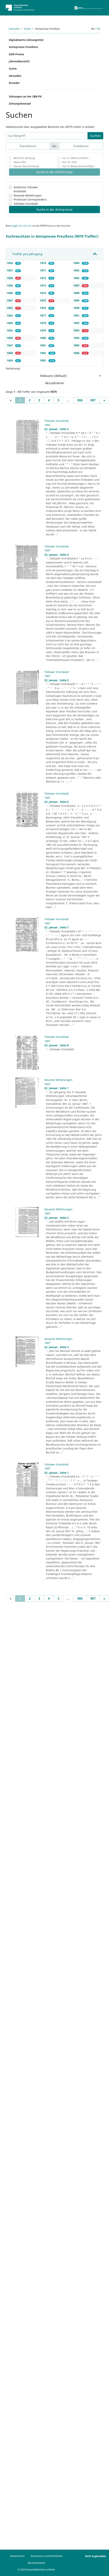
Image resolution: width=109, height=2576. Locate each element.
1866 (10, 338)
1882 (43, 353)
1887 (76, 285)
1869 (10, 360)
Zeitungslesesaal (20, 103)
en (98, 28)
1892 (76, 323)
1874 (43, 293)
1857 (10, 270)
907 (93, 400)
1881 (43, 345)
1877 (43, 315)
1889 (76, 300)
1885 (76, 270)
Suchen (95, 136)
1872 (43, 278)
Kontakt (14, 83)
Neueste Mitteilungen (28, 195)
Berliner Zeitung (24, 158)
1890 (76, 308)
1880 (43, 338)
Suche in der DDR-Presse (54, 172)
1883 (43, 360)
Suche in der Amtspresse (54, 209)
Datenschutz (17, 2556)
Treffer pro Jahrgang (27, 254)
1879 (43, 330)
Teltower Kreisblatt (26, 203)
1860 (10, 293)
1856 (10, 263)
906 (80, 400)
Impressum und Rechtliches (46, 2556)
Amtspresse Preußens (23, 47)
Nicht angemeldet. (95, 2556)
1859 (10, 285)
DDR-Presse (16, 54)
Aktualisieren (54, 383)
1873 (43, 285)
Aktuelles (15, 76)
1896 (76, 353)
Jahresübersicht (19, 61)
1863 (10, 315)
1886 (76, 278)
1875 (43, 300)
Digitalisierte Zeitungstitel (26, 40)
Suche (27, 28)
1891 (76, 315)
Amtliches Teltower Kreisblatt (26, 189)
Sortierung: (13, 368)
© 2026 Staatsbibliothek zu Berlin (36, 2569)
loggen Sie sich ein (21, 225)
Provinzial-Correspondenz (30, 199)
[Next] (104, 400)
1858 (10, 278)
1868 (10, 353)
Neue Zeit (20, 162)
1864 (10, 323)
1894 (76, 338)
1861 (10, 300)
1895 (76, 345)
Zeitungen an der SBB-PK (25, 96)
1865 (10, 330)
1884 (76, 263)
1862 (10, 308)
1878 (43, 323)
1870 (43, 263)
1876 (43, 308)
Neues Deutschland (26, 166)
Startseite (14, 28)
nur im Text (69, 162)
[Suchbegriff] (47, 135)
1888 (76, 293)
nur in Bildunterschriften (78, 166)
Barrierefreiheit (36, 2563)
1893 (76, 330)
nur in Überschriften (75, 158)
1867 (10, 345)
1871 (43, 270)
